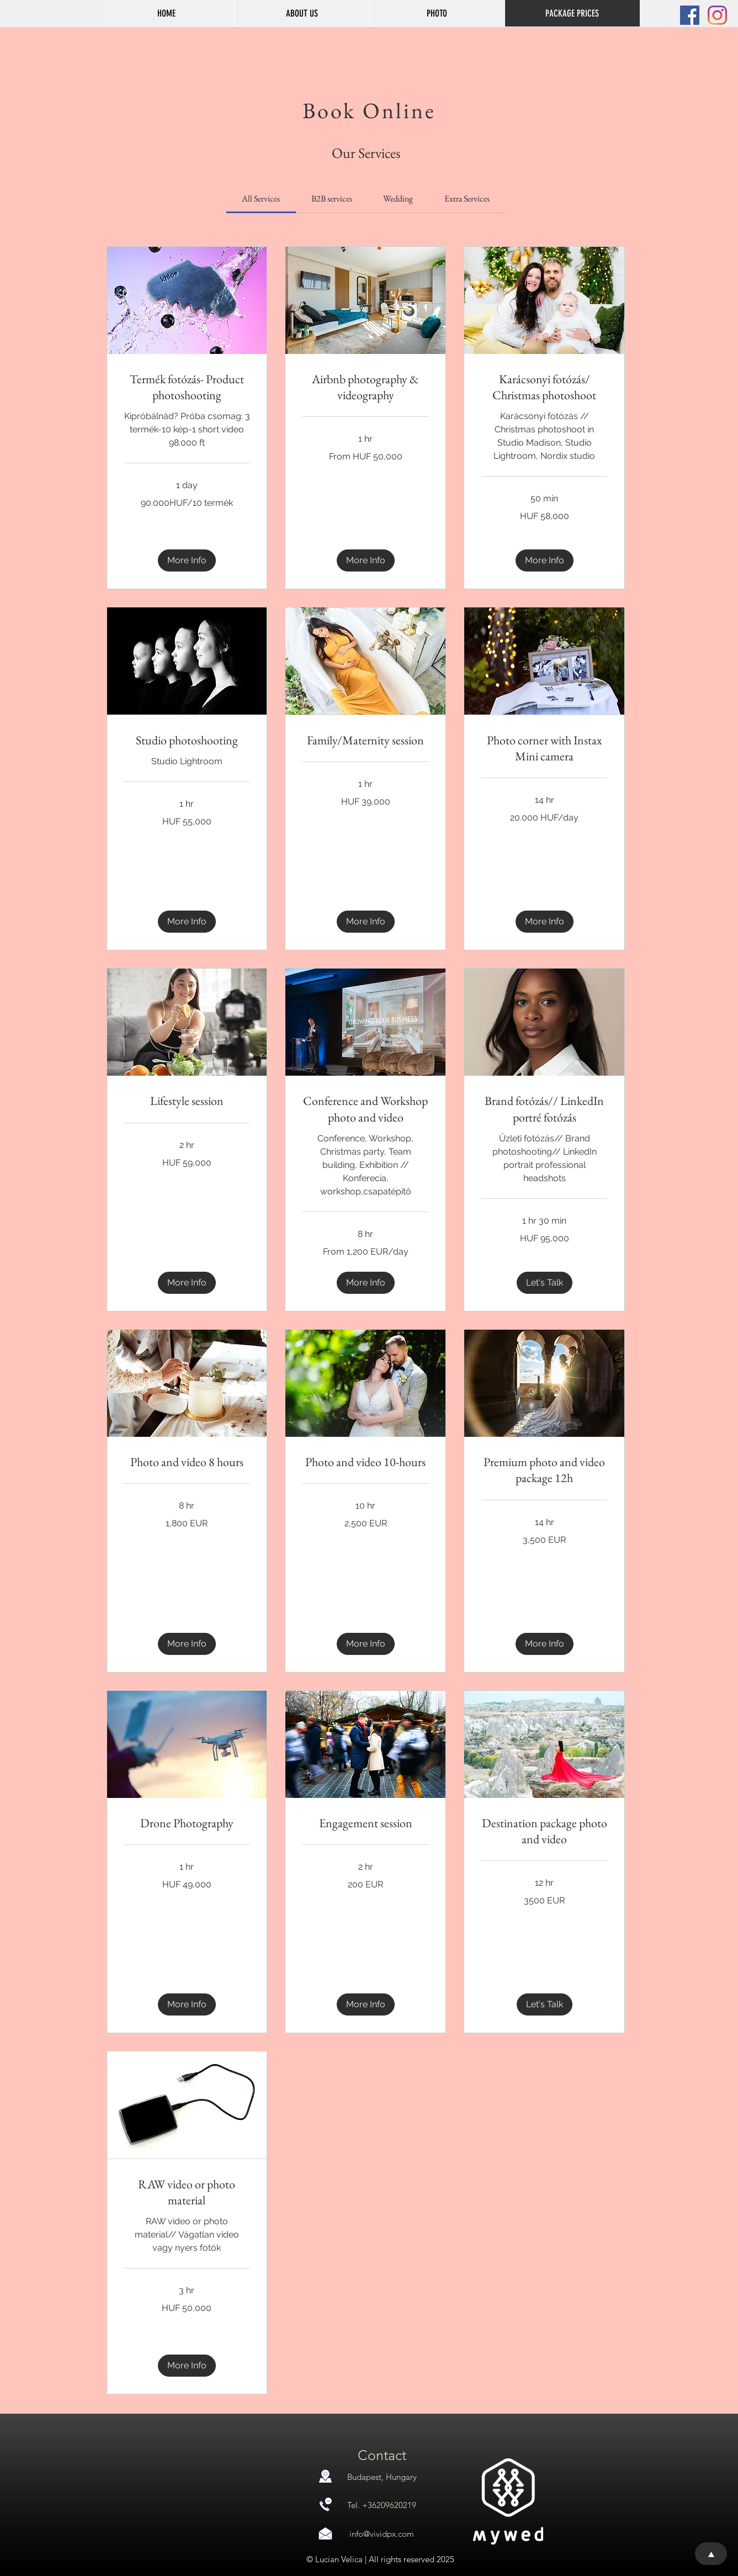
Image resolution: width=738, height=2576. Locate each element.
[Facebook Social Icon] (689, 15)
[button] (437, 13)
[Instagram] (717, 15)
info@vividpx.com (381, 2534)
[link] (261, 198)
